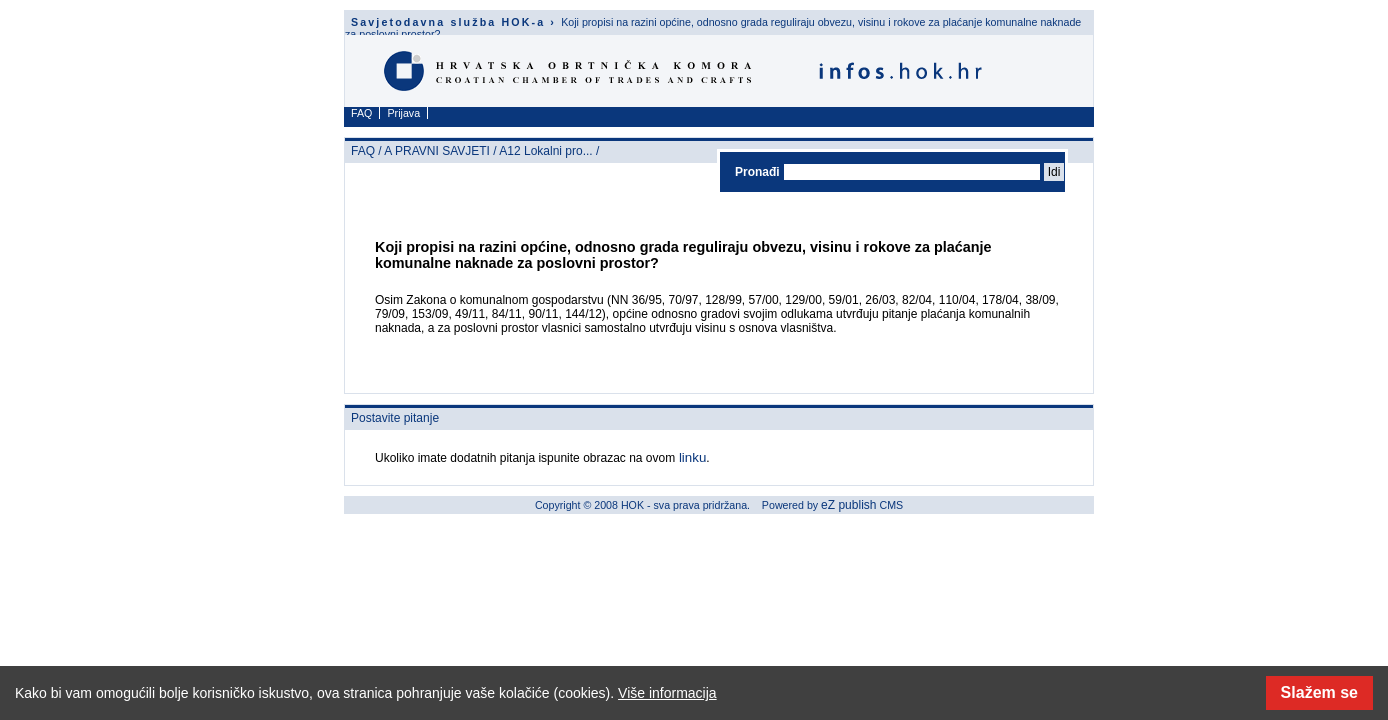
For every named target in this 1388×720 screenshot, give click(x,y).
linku (690, 457)
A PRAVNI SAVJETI (437, 151)
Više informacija (667, 693)
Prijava (404, 113)
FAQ (361, 113)
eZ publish (848, 505)
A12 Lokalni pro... (545, 151)
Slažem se (1319, 692)
